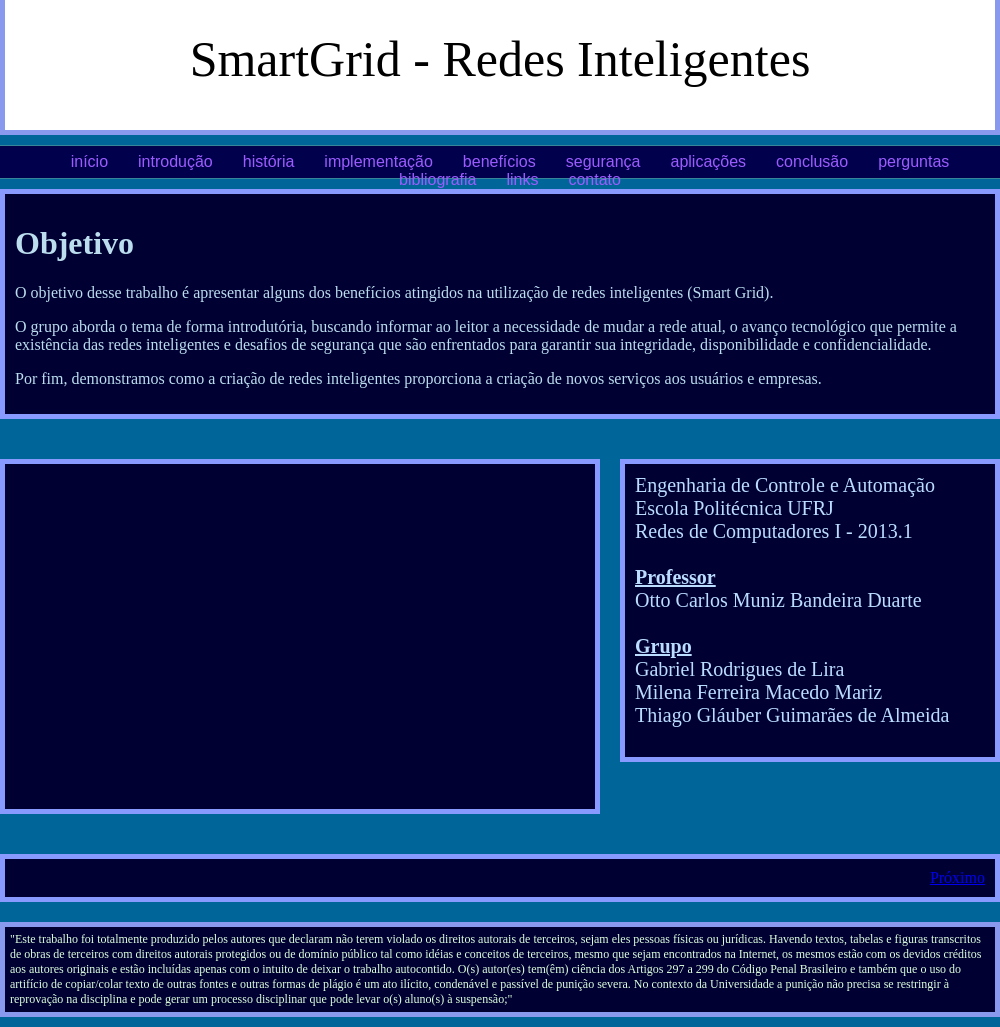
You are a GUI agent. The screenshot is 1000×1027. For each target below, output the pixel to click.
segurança (603, 161)
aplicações (708, 161)
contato (594, 179)
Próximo (957, 877)
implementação (378, 161)
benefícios (499, 161)
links (522, 179)
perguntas (913, 161)
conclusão (812, 161)
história (269, 161)
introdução (175, 161)
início (89, 161)
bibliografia (437, 179)
